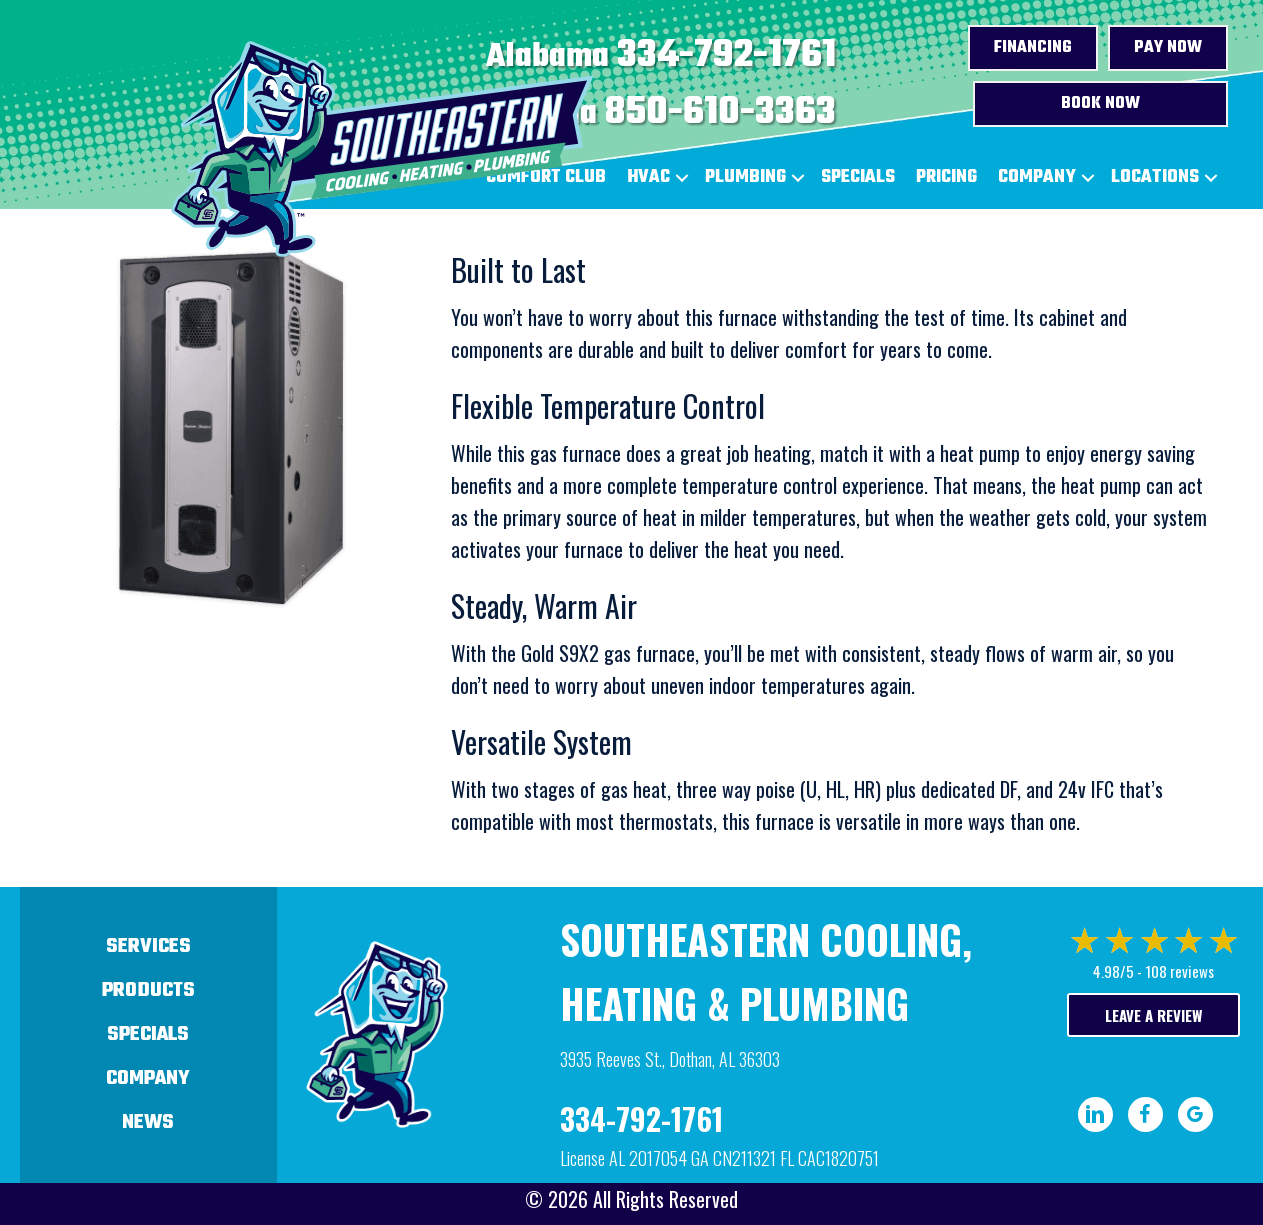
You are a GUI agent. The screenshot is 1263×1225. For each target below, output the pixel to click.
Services (148, 946)
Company (1037, 177)
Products (148, 990)
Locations (1155, 177)
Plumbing (745, 177)
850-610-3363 (720, 113)
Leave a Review (1153, 1015)
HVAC (648, 177)
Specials (858, 177)
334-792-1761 (726, 56)
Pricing (946, 177)
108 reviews (1179, 971)
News (148, 1122)
